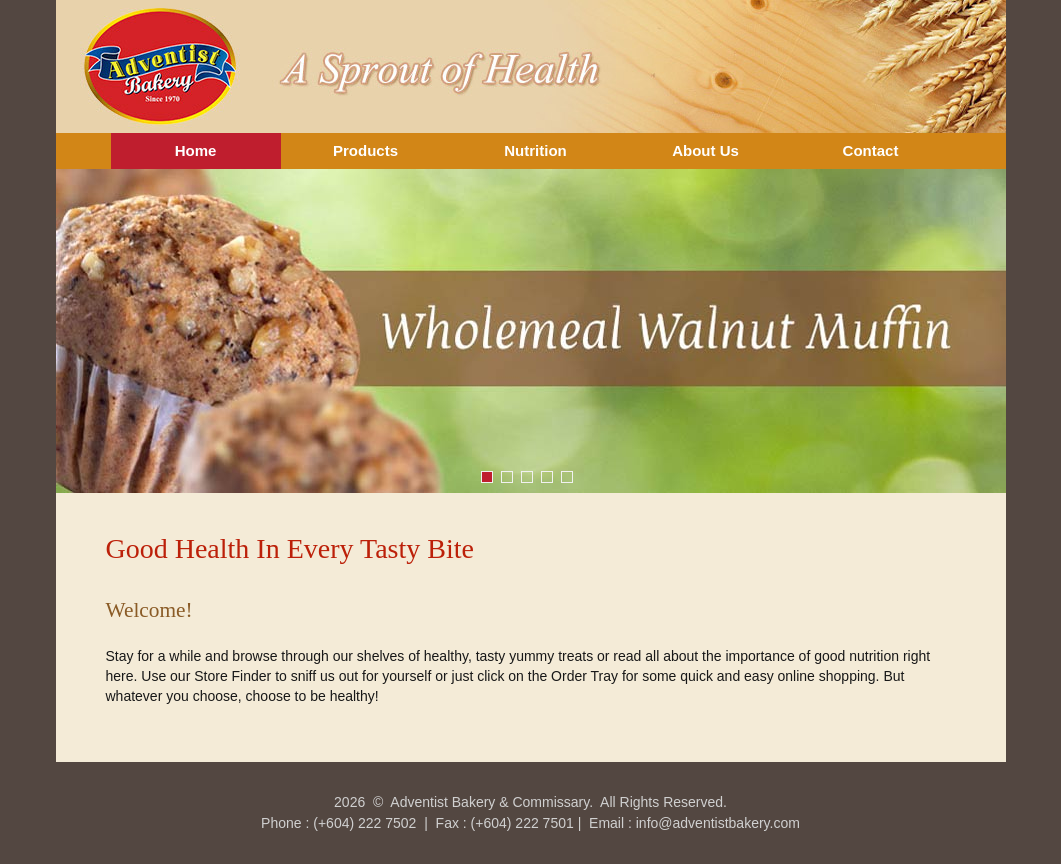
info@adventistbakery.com (718, 823)
